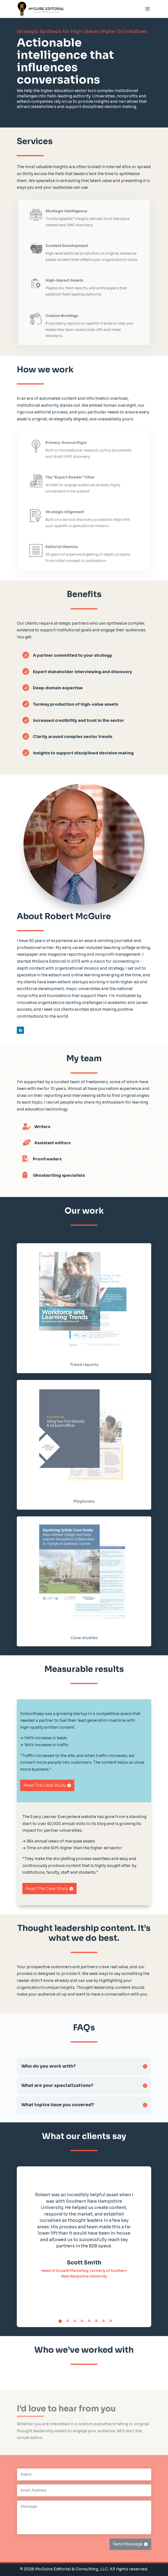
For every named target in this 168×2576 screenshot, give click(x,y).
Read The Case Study (45, 1785)
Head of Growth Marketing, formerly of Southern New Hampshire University (84, 2274)
